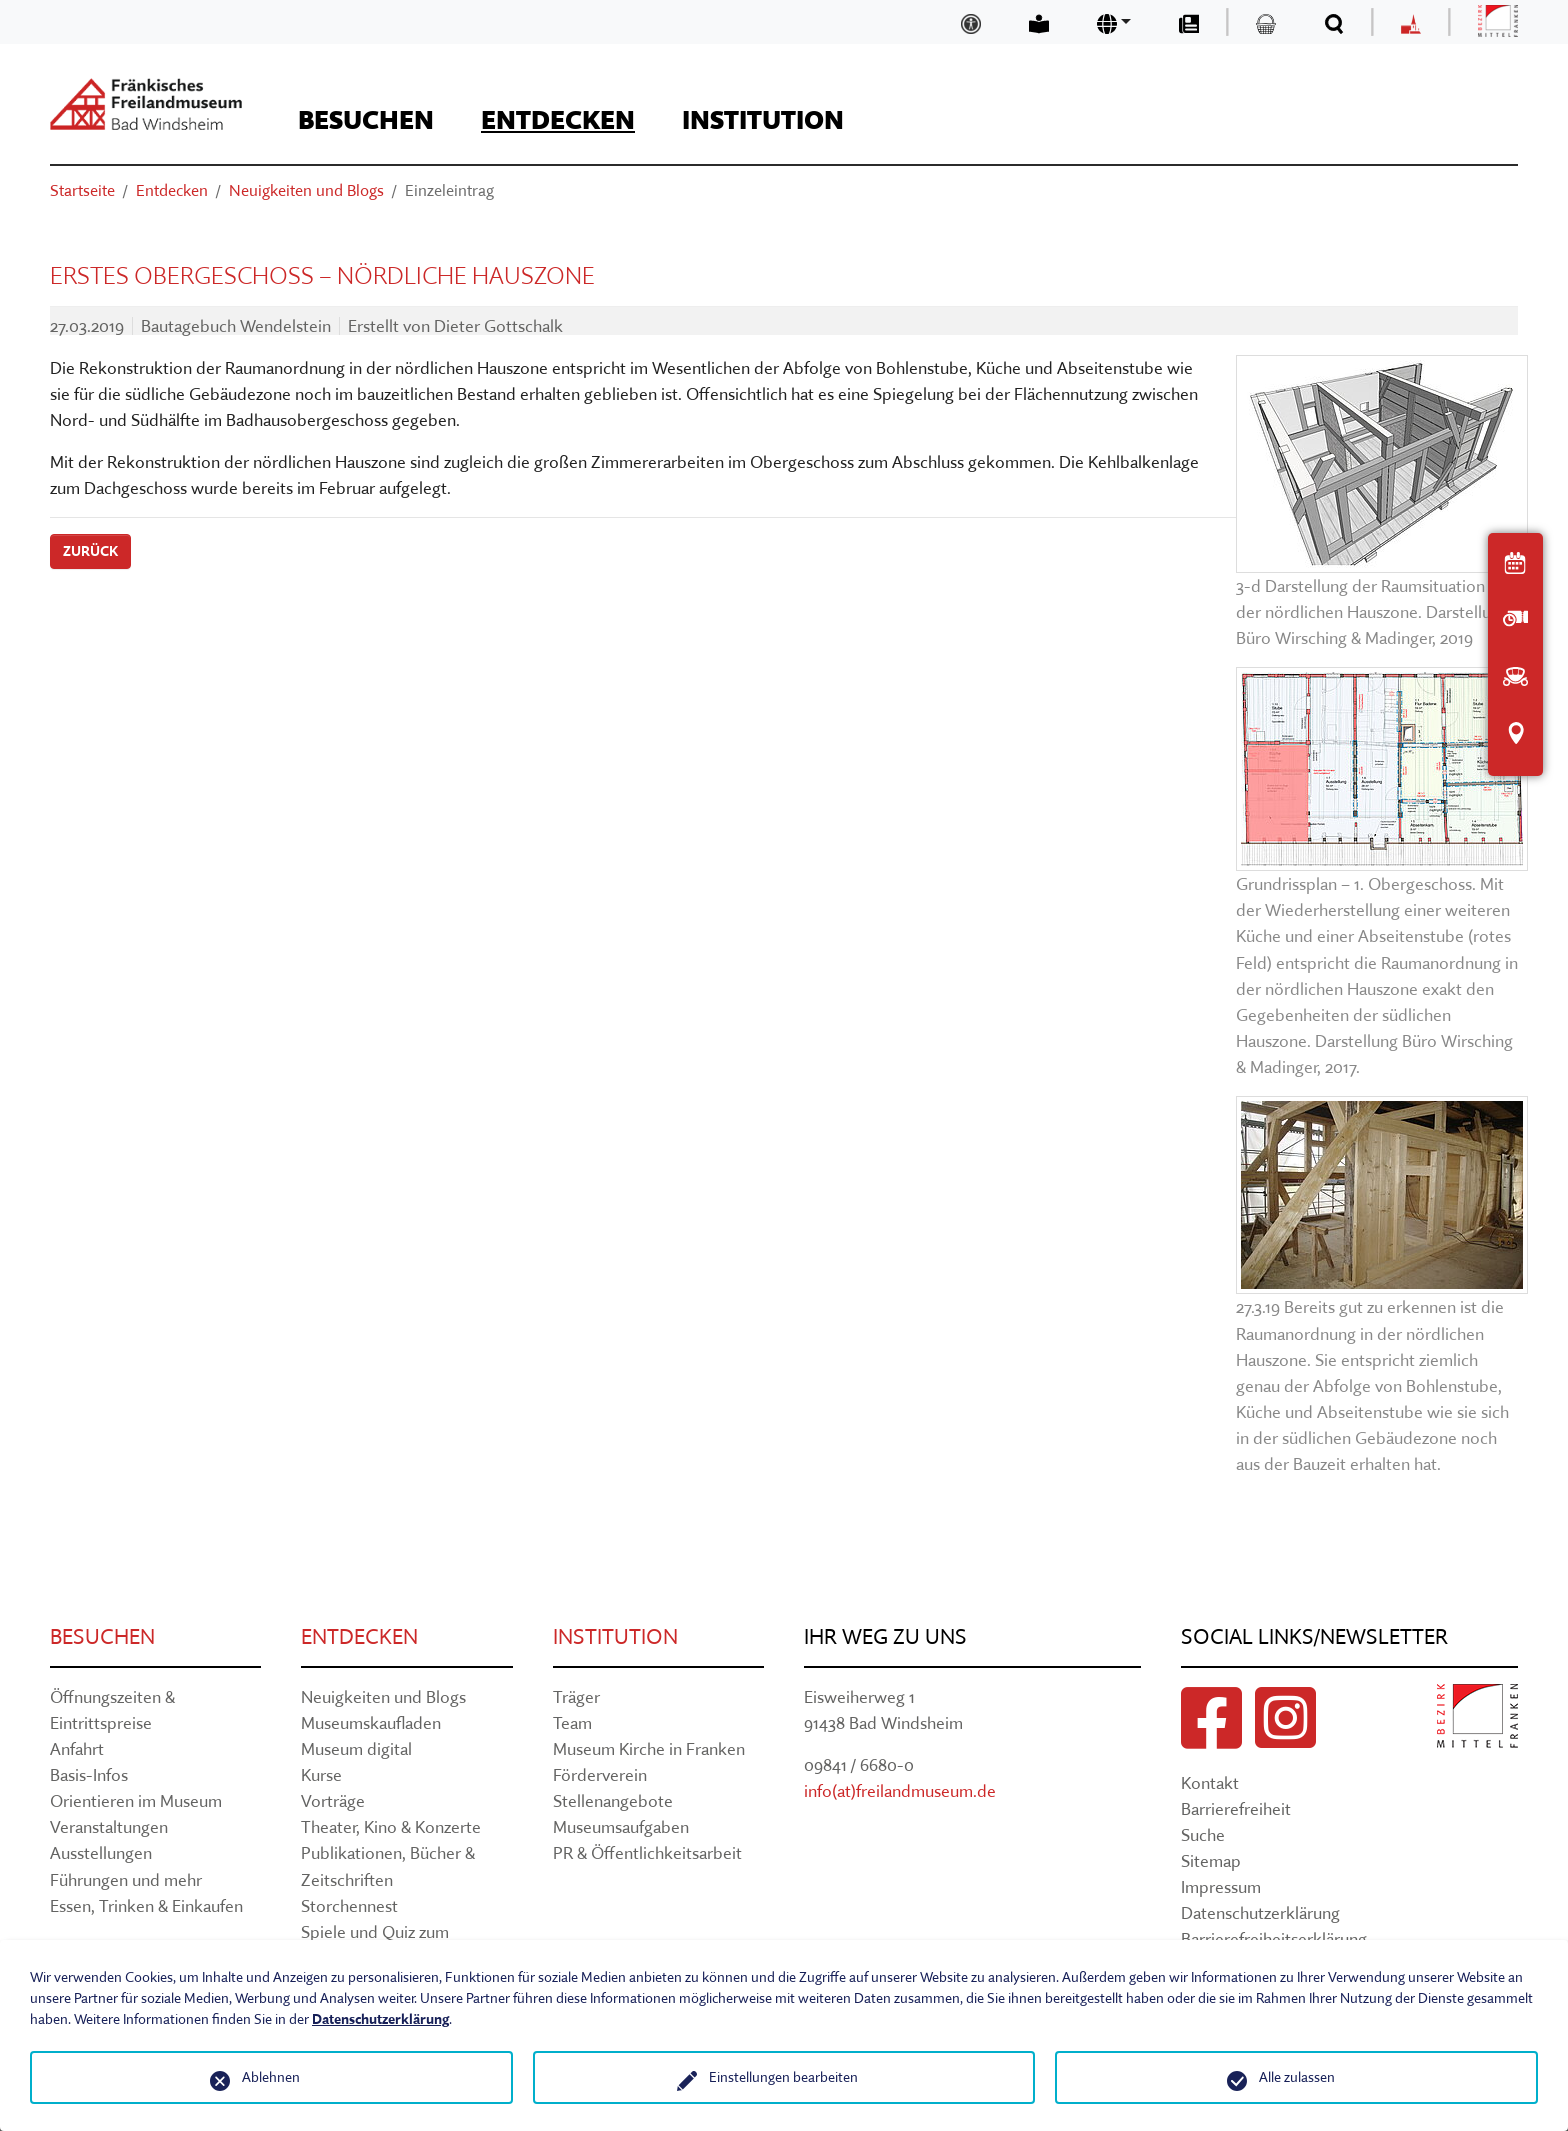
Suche (1203, 1834)
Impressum (1221, 1886)
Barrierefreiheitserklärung (1274, 1938)
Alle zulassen (1297, 2077)
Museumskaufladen (371, 1722)
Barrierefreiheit (1236, 1808)
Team (572, 1722)
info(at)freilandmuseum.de (900, 1790)
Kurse (321, 1774)
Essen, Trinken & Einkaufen (146, 1905)
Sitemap (1211, 1860)
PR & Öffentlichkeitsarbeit (647, 1852)
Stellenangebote (613, 1800)
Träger (576, 1696)
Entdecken (359, 1636)
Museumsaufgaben (621, 1826)
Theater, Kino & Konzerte (391, 1826)
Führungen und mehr (126, 1879)
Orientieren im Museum (136, 1800)
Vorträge (333, 1800)
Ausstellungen (101, 1852)
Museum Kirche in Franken (649, 1748)
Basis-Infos (89, 1774)
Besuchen (102, 1636)
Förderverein (600, 1774)
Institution (615, 1636)
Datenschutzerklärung (1260, 1912)
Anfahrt (77, 1748)
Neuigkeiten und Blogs (383, 1696)
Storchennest (349, 1905)
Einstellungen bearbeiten (783, 2077)
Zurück (90, 551)
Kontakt (1210, 1782)
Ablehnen (271, 2077)
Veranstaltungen (109, 1826)
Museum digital (356, 1748)
